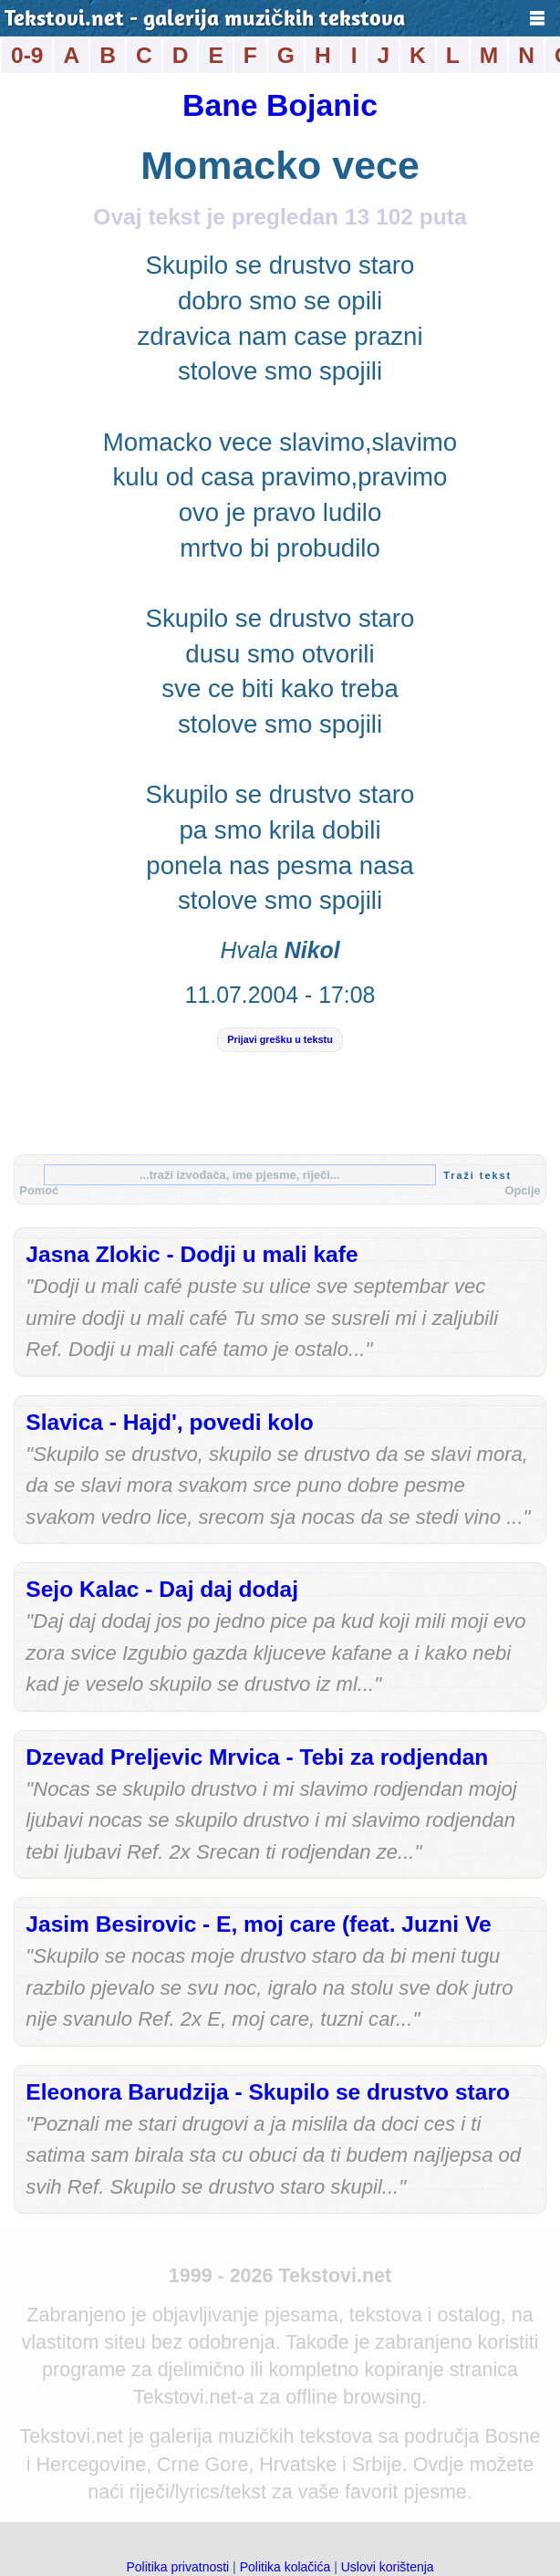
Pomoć (38, 1190)
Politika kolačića (285, 2567)
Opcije (522, 1190)
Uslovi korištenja (387, 2567)
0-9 (27, 55)
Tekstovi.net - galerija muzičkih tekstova (205, 20)
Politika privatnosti (177, 2567)
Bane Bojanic (280, 105)
